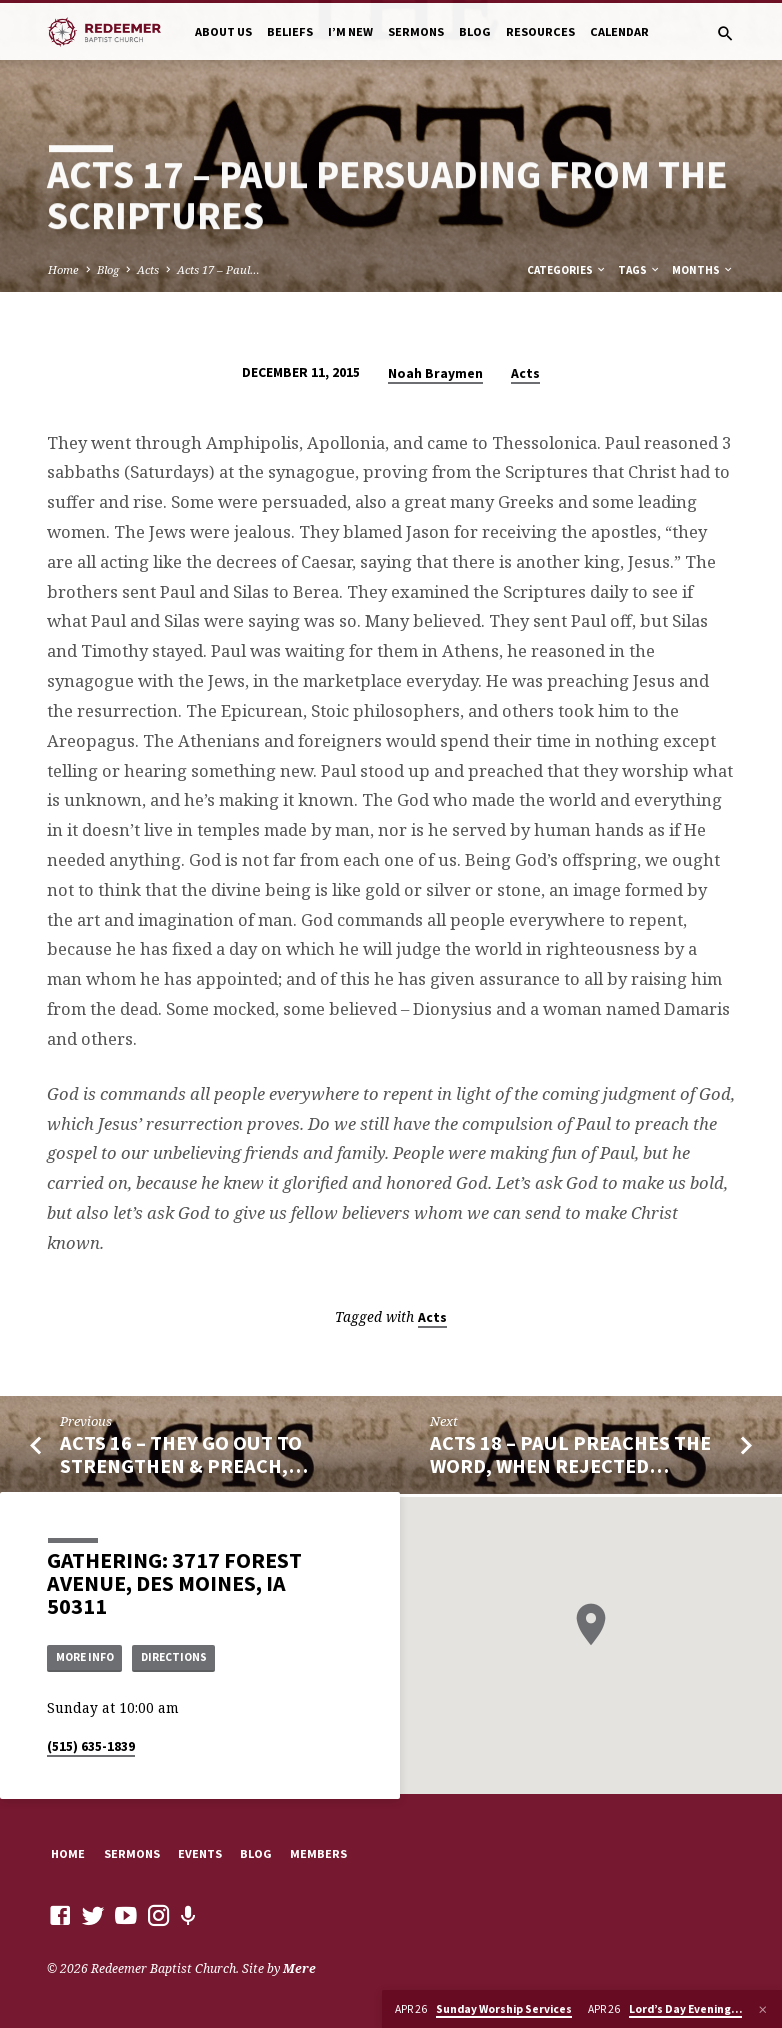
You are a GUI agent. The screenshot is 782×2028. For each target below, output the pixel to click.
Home (63, 269)
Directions (188, 1656)
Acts (148, 269)
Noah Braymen (435, 373)
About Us (223, 31)
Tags (639, 270)
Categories (567, 270)
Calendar (619, 31)
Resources (540, 31)
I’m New (350, 31)
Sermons (416, 31)
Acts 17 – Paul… (218, 269)
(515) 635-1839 (91, 1747)
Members (318, 1853)
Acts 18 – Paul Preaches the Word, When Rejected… (570, 1454)
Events (200, 1853)
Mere (299, 1969)
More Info (89, 1656)
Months (703, 270)
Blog (475, 31)
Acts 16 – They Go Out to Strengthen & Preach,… (184, 1454)
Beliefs (290, 31)
